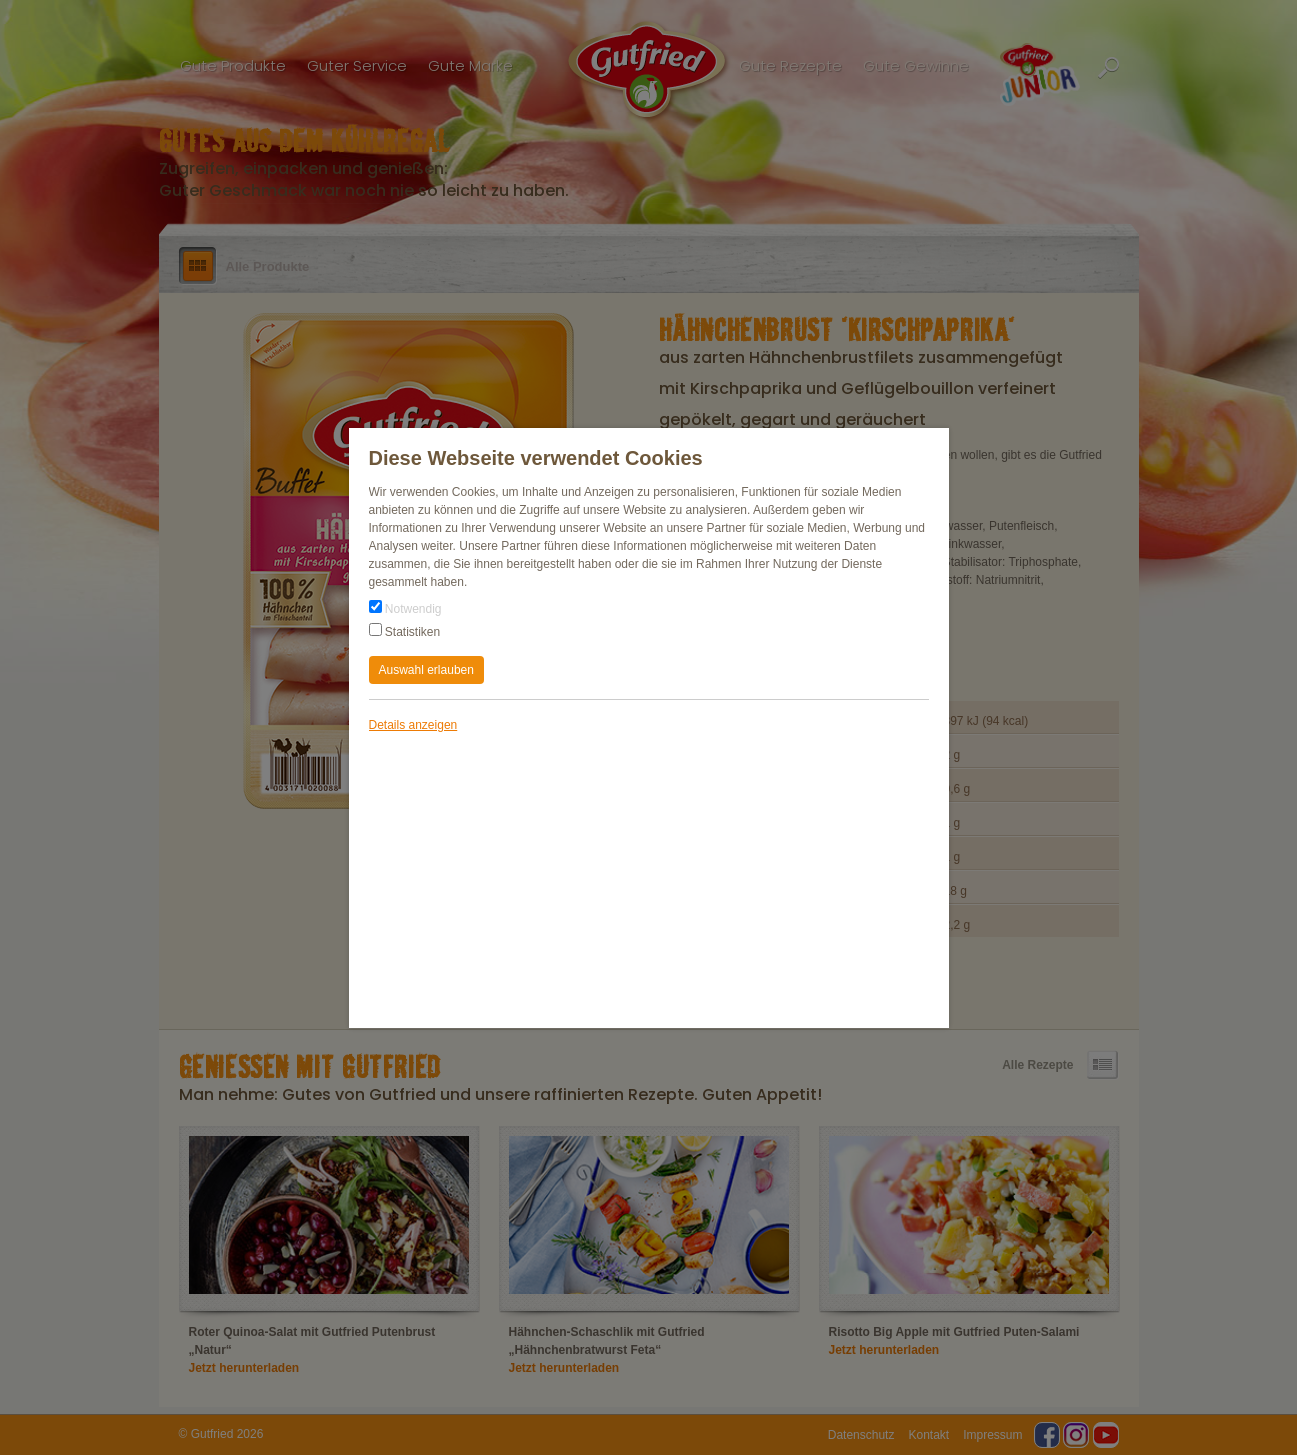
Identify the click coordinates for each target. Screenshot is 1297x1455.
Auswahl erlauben (426, 670)
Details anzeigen (413, 725)
